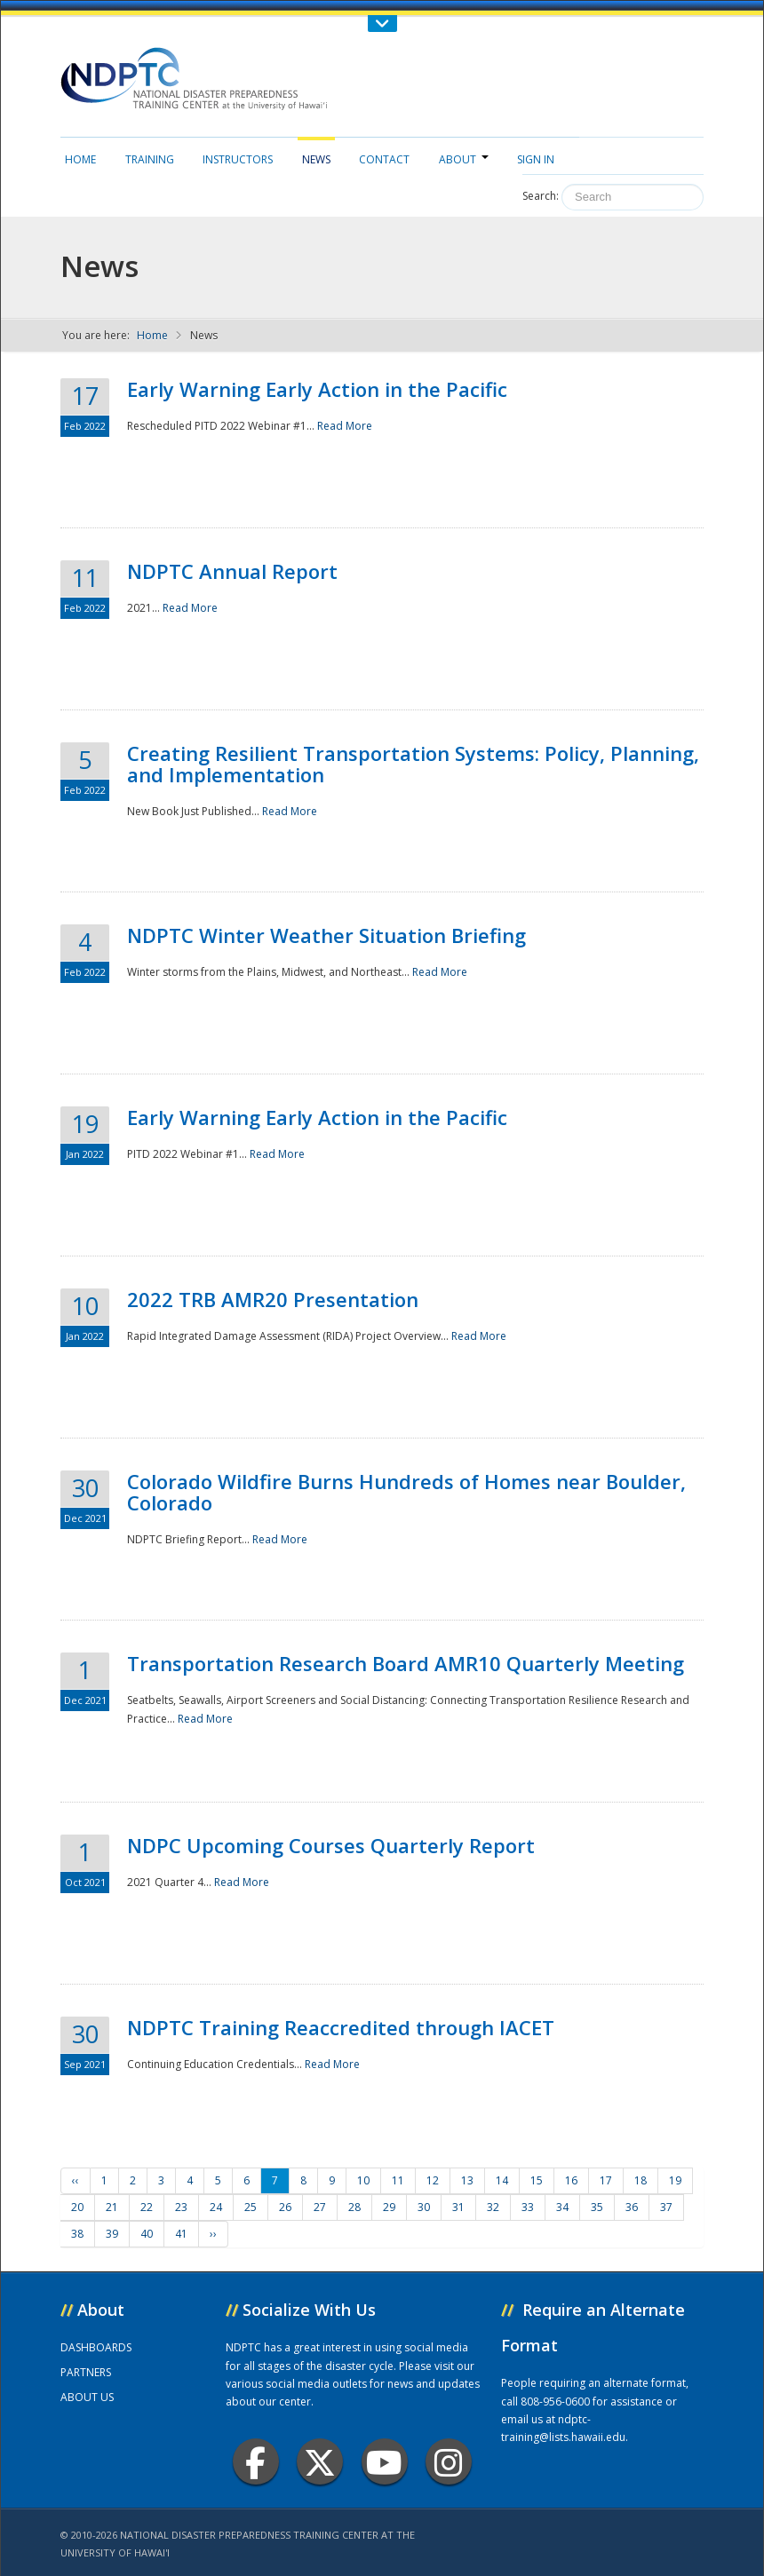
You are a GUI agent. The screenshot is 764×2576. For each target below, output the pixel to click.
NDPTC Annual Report (232, 571)
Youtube (384, 2462)
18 (640, 2180)
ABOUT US (87, 2397)
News (316, 159)
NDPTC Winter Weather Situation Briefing (326, 935)
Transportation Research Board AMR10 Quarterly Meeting (405, 1663)
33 (527, 2207)
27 (320, 2207)
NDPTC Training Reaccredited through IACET (340, 2027)
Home (80, 159)
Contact (384, 159)
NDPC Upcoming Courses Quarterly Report (331, 1845)
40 (146, 2233)
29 (389, 2207)
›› (213, 2233)
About (464, 159)
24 (216, 2207)
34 (562, 2207)
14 (502, 2180)
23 (181, 2207)
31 (458, 2207)
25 (250, 2207)
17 (606, 2180)
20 (77, 2207)
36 (631, 2207)
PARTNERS (85, 2372)
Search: (540, 195)
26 (285, 2207)
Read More (344, 425)
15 (536, 2180)
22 (146, 2207)
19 (675, 2180)
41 (181, 2233)
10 (363, 2180)
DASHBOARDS (95, 2347)
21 (112, 2207)
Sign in (535, 159)
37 (666, 2207)
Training (149, 159)
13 (467, 2180)
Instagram (448, 2462)
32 (493, 2207)
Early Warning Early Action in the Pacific (317, 389)
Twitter (320, 2462)
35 (597, 2207)
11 (398, 2180)
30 (424, 2207)
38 (77, 2233)
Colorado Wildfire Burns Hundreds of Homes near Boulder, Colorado (406, 1492)
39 (112, 2233)
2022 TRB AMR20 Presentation (272, 1299)
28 (354, 2207)
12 (432, 2180)
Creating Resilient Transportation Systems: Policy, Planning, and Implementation (413, 764)
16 (571, 2180)
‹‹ (75, 2180)
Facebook (255, 2462)
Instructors (238, 159)
